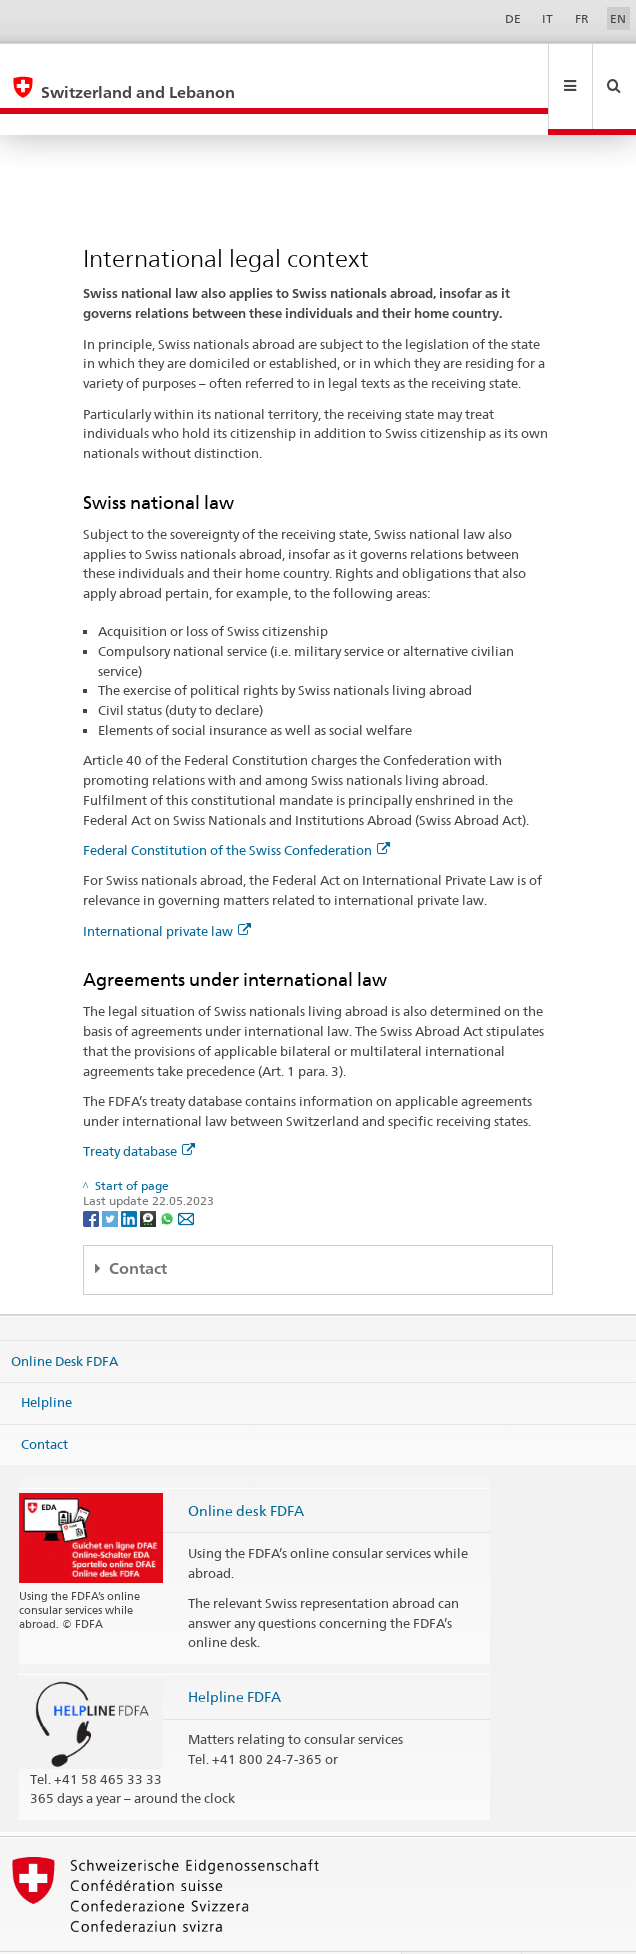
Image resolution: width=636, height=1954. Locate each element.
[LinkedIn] (130, 1174)
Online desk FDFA (246, 1467)
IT (547, 18)
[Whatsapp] (168, 1174)
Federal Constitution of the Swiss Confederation (236, 807)
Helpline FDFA (234, 1653)
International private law (167, 888)
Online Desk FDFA (64, 1317)
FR (582, 18)
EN (618, 18)
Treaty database (139, 1108)
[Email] (186, 1174)
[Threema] (149, 1174)
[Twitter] (111, 1174)
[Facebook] (92, 1174)
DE (513, 18)
